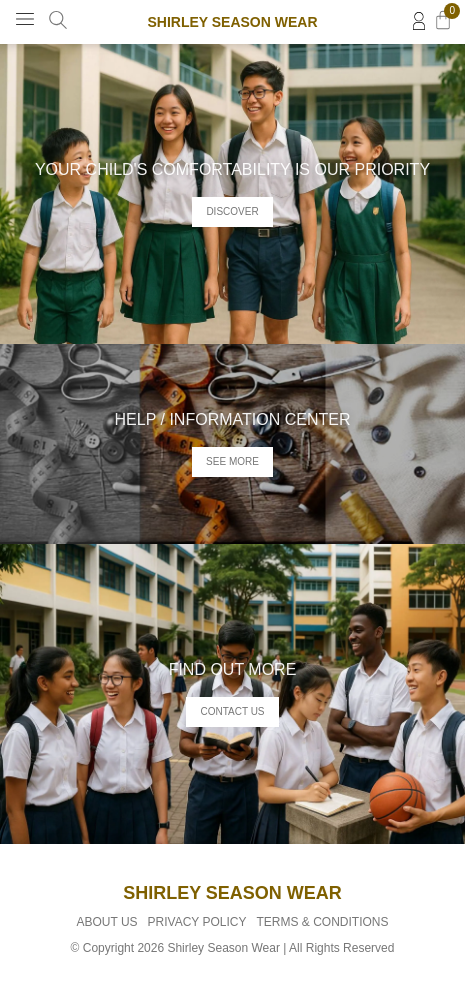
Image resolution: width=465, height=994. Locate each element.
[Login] (419, 21)
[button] (25, 20)
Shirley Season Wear (232, 22)
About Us (106, 922)
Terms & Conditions (323, 922)
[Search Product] (58, 20)
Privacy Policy (197, 922)
